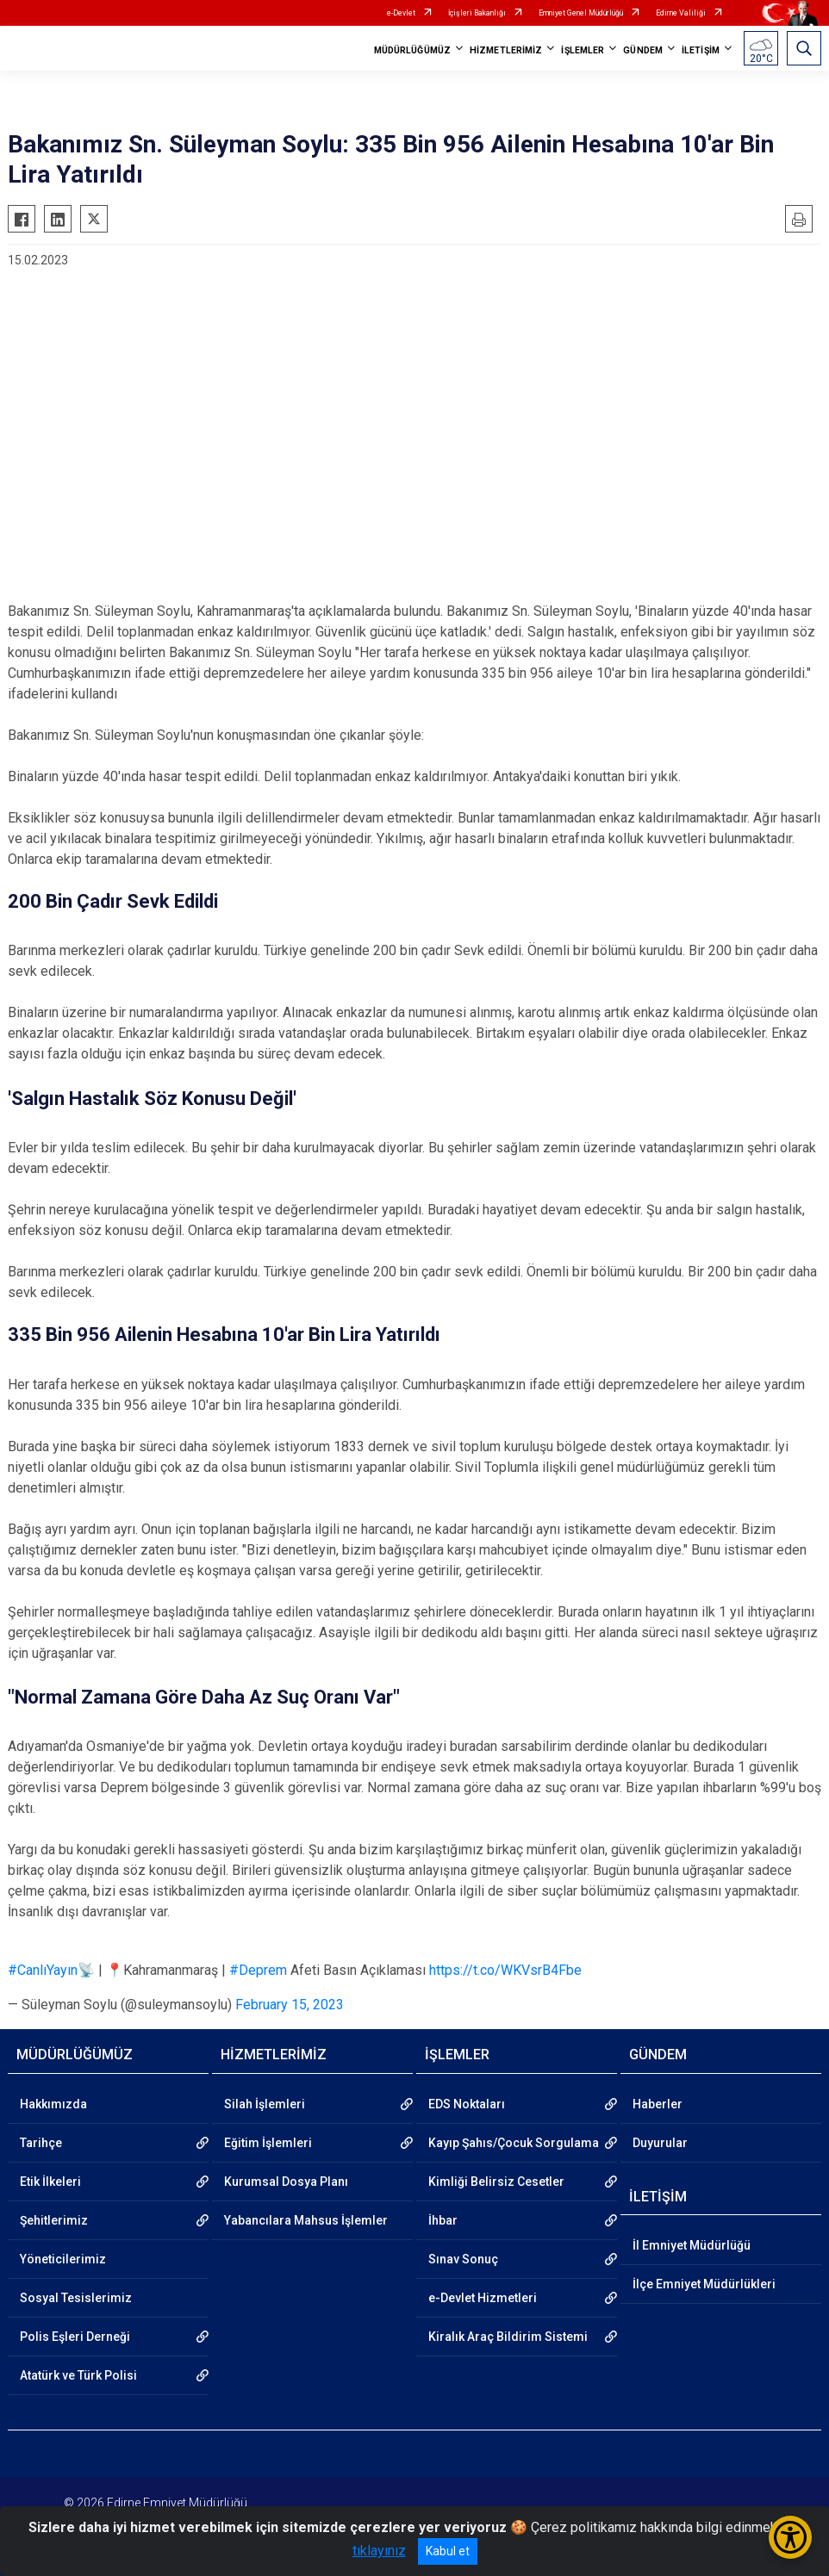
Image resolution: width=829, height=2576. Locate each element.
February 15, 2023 (289, 2004)
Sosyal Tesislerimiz (76, 2298)
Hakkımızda (53, 2104)
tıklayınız (379, 2550)
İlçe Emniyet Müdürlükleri (704, 2284)
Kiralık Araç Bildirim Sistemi (508, 2336)
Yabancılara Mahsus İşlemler (306, 2220)
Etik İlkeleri (50, 2181)
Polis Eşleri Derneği (75, 2336)
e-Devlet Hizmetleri (482, 2298)
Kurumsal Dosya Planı (286, 2181)
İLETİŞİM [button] (701, 50)
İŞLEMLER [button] (582, 50)
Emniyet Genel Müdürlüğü (581, 13)
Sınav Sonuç (463, 2259)
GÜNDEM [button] (643, 50)
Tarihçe (41, 2143)
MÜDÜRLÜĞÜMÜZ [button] (412, 50)
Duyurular (660, 2143)
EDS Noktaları (466, 2104)
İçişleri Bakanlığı (477, 13)
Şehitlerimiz (54, 2220)
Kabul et (448, 2551)
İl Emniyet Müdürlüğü (692, 2245)
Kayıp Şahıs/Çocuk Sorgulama (513, 2143)
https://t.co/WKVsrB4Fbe (505, 1970)
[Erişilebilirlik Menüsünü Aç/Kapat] (790, 2537)
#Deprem (258, 1970)
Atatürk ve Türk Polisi (78, 2375)
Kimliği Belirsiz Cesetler (496, 2181)
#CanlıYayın (43, 1970)
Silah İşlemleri (264, 2104)
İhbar (443, 2220)
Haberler (658, 2104)
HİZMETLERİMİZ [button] (506, 50)
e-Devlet (401, 13)
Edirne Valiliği (681, 13)
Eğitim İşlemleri (268, 2143)
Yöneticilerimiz (63, 2259)
